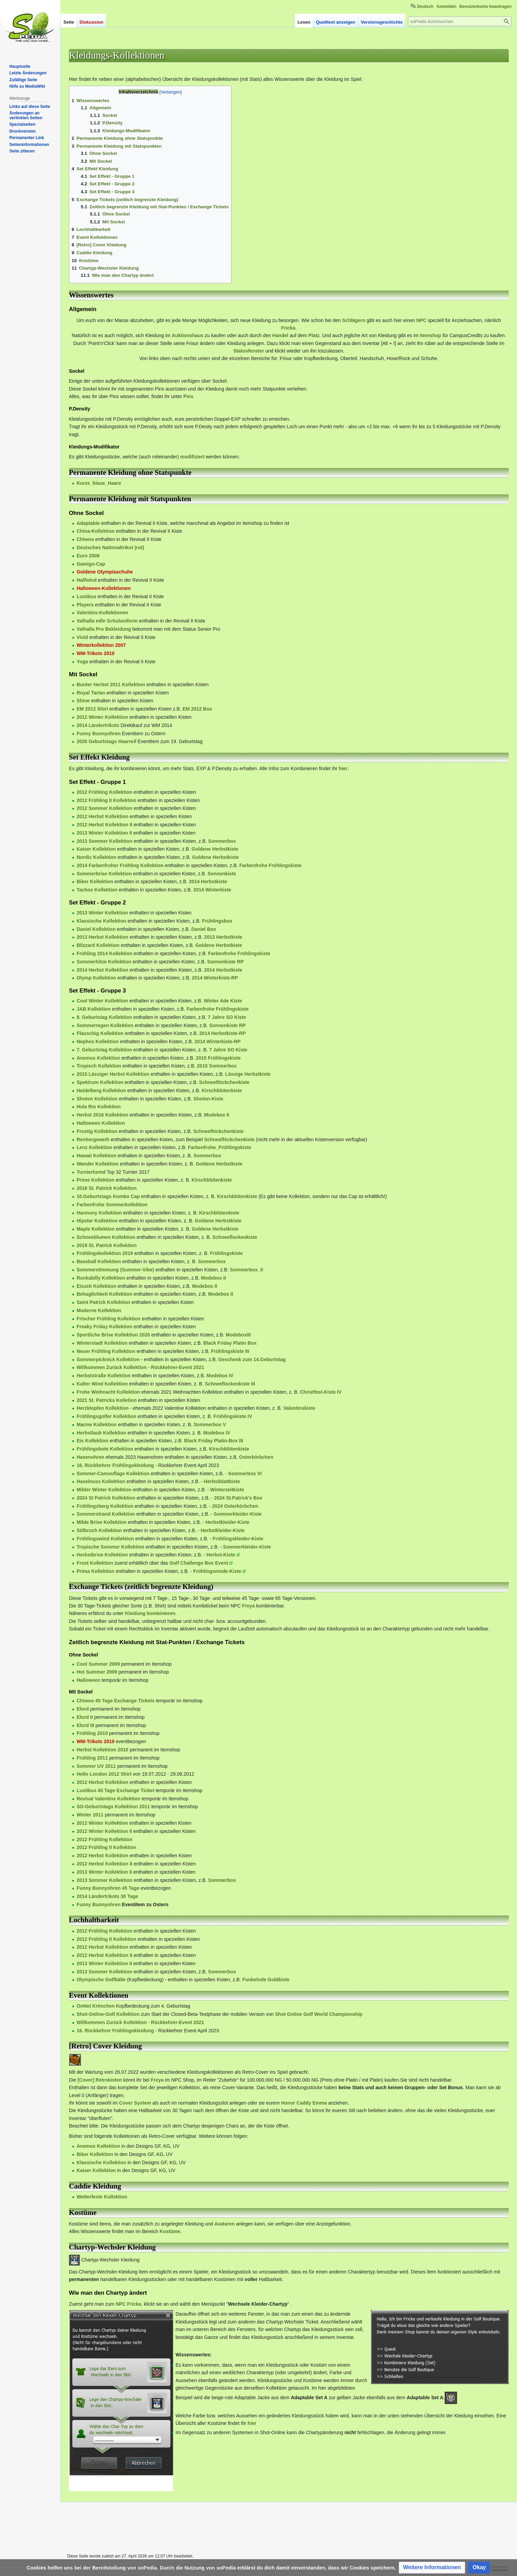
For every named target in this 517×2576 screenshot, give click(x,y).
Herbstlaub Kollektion (101, 1432)
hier (343, 768)
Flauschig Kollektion (99, 1033)
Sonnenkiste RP (225, 961)
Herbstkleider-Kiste (227, 1522)
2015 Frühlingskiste (218, 1058)
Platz (314, 335)
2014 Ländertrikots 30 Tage (107, 1896)
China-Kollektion (95, 531)
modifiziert (192, 456)
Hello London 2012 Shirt (103, 1774)
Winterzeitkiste (227, 1489)
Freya (248, 1606)
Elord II (84, 1717)
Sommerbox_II (246, 1269)
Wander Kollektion (97, 1164)
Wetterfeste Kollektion (101, 2196)
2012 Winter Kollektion (102, 717)
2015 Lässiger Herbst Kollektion (112, 1074)
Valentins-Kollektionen (102, 612)
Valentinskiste (299, 1408)
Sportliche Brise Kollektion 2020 (113, 1335)
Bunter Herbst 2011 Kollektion (110, 684)
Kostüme (170, 2231)
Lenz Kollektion (94, 1147)
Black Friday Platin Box (230, 1343)
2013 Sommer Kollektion (104, 841)
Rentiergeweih (92, 1139)
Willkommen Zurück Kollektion (111, 1367)
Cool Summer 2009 (98, 1664)
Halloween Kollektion (100, 1123)
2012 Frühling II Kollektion (106, 800)
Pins (188, 396)
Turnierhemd (91, 1172)
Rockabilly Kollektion (100, 1278)
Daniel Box (203, 929)
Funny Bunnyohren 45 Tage (107, 1888)
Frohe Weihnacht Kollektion (108, 1392)
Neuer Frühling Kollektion (105, 1351)
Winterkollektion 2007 (101, 645)
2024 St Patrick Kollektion (105, 1498)
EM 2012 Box (197, 709)
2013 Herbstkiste (223, 937)
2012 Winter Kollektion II (104, 1831)
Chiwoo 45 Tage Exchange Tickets (115, 1700)
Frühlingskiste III (230, 1351)
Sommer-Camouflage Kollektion (112, 1473)
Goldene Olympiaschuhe (104, 572)
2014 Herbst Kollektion (102, 970)
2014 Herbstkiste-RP (222, 1033)
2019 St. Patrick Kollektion (106, 1245)
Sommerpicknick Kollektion (108, 1359)
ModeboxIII (238, 1335)
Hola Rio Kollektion (98, 1106)
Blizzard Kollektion (97, 945)
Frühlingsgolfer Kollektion (106, 1416)
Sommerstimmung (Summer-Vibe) (115, 1269)
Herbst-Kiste (220, 1554)
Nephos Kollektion (97, 1041)
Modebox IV (219, 1375)
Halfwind (86, 580)
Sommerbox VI (245, 1473)
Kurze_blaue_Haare (98, 483)
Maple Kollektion (95, 1229)
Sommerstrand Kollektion (105, 1514)
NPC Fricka (128, 2304)
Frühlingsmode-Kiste (217, 1571)
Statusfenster (248, 351)
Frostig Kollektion (96, 1131)
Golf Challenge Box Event (198, 1563)
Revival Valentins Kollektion (108, 1798)
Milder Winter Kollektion (103, 1489)
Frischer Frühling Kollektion (108, 1318)
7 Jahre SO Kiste (227, 1017)
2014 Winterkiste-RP (215, 978)
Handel (280, 335)
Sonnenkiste (221, 873)
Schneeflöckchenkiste (224, 1082)
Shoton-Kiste (208, 1098)
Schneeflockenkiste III (230, 1383)
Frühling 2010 (92, 1733)
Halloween (88, 1680)
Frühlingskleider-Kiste (238, 1538)
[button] (432, 2568)
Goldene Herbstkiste (215, 849)
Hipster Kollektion (97, 1220)
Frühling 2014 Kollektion (104, 953)
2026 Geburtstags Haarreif (106, 741)
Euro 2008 (87, 555)
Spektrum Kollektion (99, 1082)
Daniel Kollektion (96, 929)
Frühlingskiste (226, 1253)
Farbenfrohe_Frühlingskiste (219, 1147)
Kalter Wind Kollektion (102, 1383)
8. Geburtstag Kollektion (104, 1017)
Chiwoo (85, 539)
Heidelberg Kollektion (101, 1090)
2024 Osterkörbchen (235, 1506)
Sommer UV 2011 (96, 1766)
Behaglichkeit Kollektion (104, 1294)
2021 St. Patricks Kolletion (106, 1400)
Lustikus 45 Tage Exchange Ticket (115, 1790)
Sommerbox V (210, 1424)
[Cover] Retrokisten (99, 2080)
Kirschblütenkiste (222, 1090)
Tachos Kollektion (97, 889)
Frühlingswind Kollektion (105, 1538)
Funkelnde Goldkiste (266, 1979)
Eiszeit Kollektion (96, 1286)
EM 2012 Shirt (92, 709)
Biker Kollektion (94, 881)
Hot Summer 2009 (96, 1672)
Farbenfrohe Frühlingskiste (270, 865)
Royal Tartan (90, 692)
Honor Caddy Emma (304, 2103)
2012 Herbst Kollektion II (104, 824)
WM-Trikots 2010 (95, 653)
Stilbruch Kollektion (99, 1530)
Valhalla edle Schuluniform (106, 621)
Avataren (224, 2224)
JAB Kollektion (93, 1009)
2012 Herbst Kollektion (102, 816)
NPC (421, 320)
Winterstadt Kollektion (101, 1343)
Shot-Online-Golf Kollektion (108, 2014)
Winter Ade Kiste (223, 1000)
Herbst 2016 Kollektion (102, 1115)
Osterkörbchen (256, 1457)
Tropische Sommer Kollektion (110, 1547)
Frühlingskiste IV (233, 1416)
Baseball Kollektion (98, 1261)
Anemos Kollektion (98, 1058)
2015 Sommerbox (217, 1066)
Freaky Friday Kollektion (104, 1326)
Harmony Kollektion (99, 1213)
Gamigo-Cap (90, 564)
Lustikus (86, 596)
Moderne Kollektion (98, 1310)
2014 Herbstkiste (208, 881)
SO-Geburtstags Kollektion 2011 (113, 1806)
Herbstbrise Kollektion (102, 1554)
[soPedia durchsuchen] (460, 21)
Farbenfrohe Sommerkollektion (111, 1204)
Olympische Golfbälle (100, 1979)
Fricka (288, 328)
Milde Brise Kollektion (101, 1522)
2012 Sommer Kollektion (104, 808)
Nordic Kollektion (96, 857)
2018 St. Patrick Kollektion (106, 1188)
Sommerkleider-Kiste (238, 1514)
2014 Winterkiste (212, 889)
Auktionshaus (188, 335)
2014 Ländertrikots (97, 725)
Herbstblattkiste (222, 1481)
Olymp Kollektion (96, 978)
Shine (82, 700)
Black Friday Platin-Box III (213, 1440)
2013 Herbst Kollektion (102, 937)
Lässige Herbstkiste (247, 1074)
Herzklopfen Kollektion (102, 1408)
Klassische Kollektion (101, 921)
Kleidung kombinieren (150, 1613)
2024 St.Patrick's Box (238, 1498)
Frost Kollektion (94, 1563)
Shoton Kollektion (97, 1098)
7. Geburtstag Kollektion (104, 1049)
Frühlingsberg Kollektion (104, 1506)
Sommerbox (222, 841)
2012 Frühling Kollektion (104, 792)
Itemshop (430, 335)
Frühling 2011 (92, 1758)
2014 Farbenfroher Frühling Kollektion (120, 865)
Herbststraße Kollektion (103, 1375)
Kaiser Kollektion (96, 849)
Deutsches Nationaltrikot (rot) (110, 547)
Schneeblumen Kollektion (105, 1237)
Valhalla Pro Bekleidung (103, 629)
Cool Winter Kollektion (102, 1000)
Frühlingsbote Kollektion (104, 1449)
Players (85, 604)
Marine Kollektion (96, 1424)
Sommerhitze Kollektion (103, 961)
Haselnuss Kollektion (100, 1481)
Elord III (85, 1725)
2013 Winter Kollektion (102, 912)
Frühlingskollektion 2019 (104, 1253)
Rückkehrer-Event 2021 (177, 1367)
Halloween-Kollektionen (103, 588)
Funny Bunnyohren (98, 733)
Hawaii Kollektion (96, 1155)
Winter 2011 (89, 1814)
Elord (82, 1709)
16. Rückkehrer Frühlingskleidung (115, 1465)
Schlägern (353, 320)
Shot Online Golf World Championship (318, 2014)
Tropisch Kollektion (98, 1066)
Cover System (135, 2103)
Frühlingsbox (217, 921)
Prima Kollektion (95, 1571)
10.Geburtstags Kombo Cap (108, 1196)
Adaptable (88, 523)
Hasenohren (90, 1457)
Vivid (82, 637)
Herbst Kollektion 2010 (102, 1749)
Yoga (82, 661)
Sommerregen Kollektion (104, 1025)
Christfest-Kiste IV (320, 1392)
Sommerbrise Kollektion (104, 873)
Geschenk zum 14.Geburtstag (252, 1359)
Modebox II (216, 1115)
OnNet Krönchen (95, 2006)
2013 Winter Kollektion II (104, 833)
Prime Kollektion (95, 1180)
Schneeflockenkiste (234, 1237)
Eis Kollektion (92, 1440)
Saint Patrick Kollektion (103, 1302)
